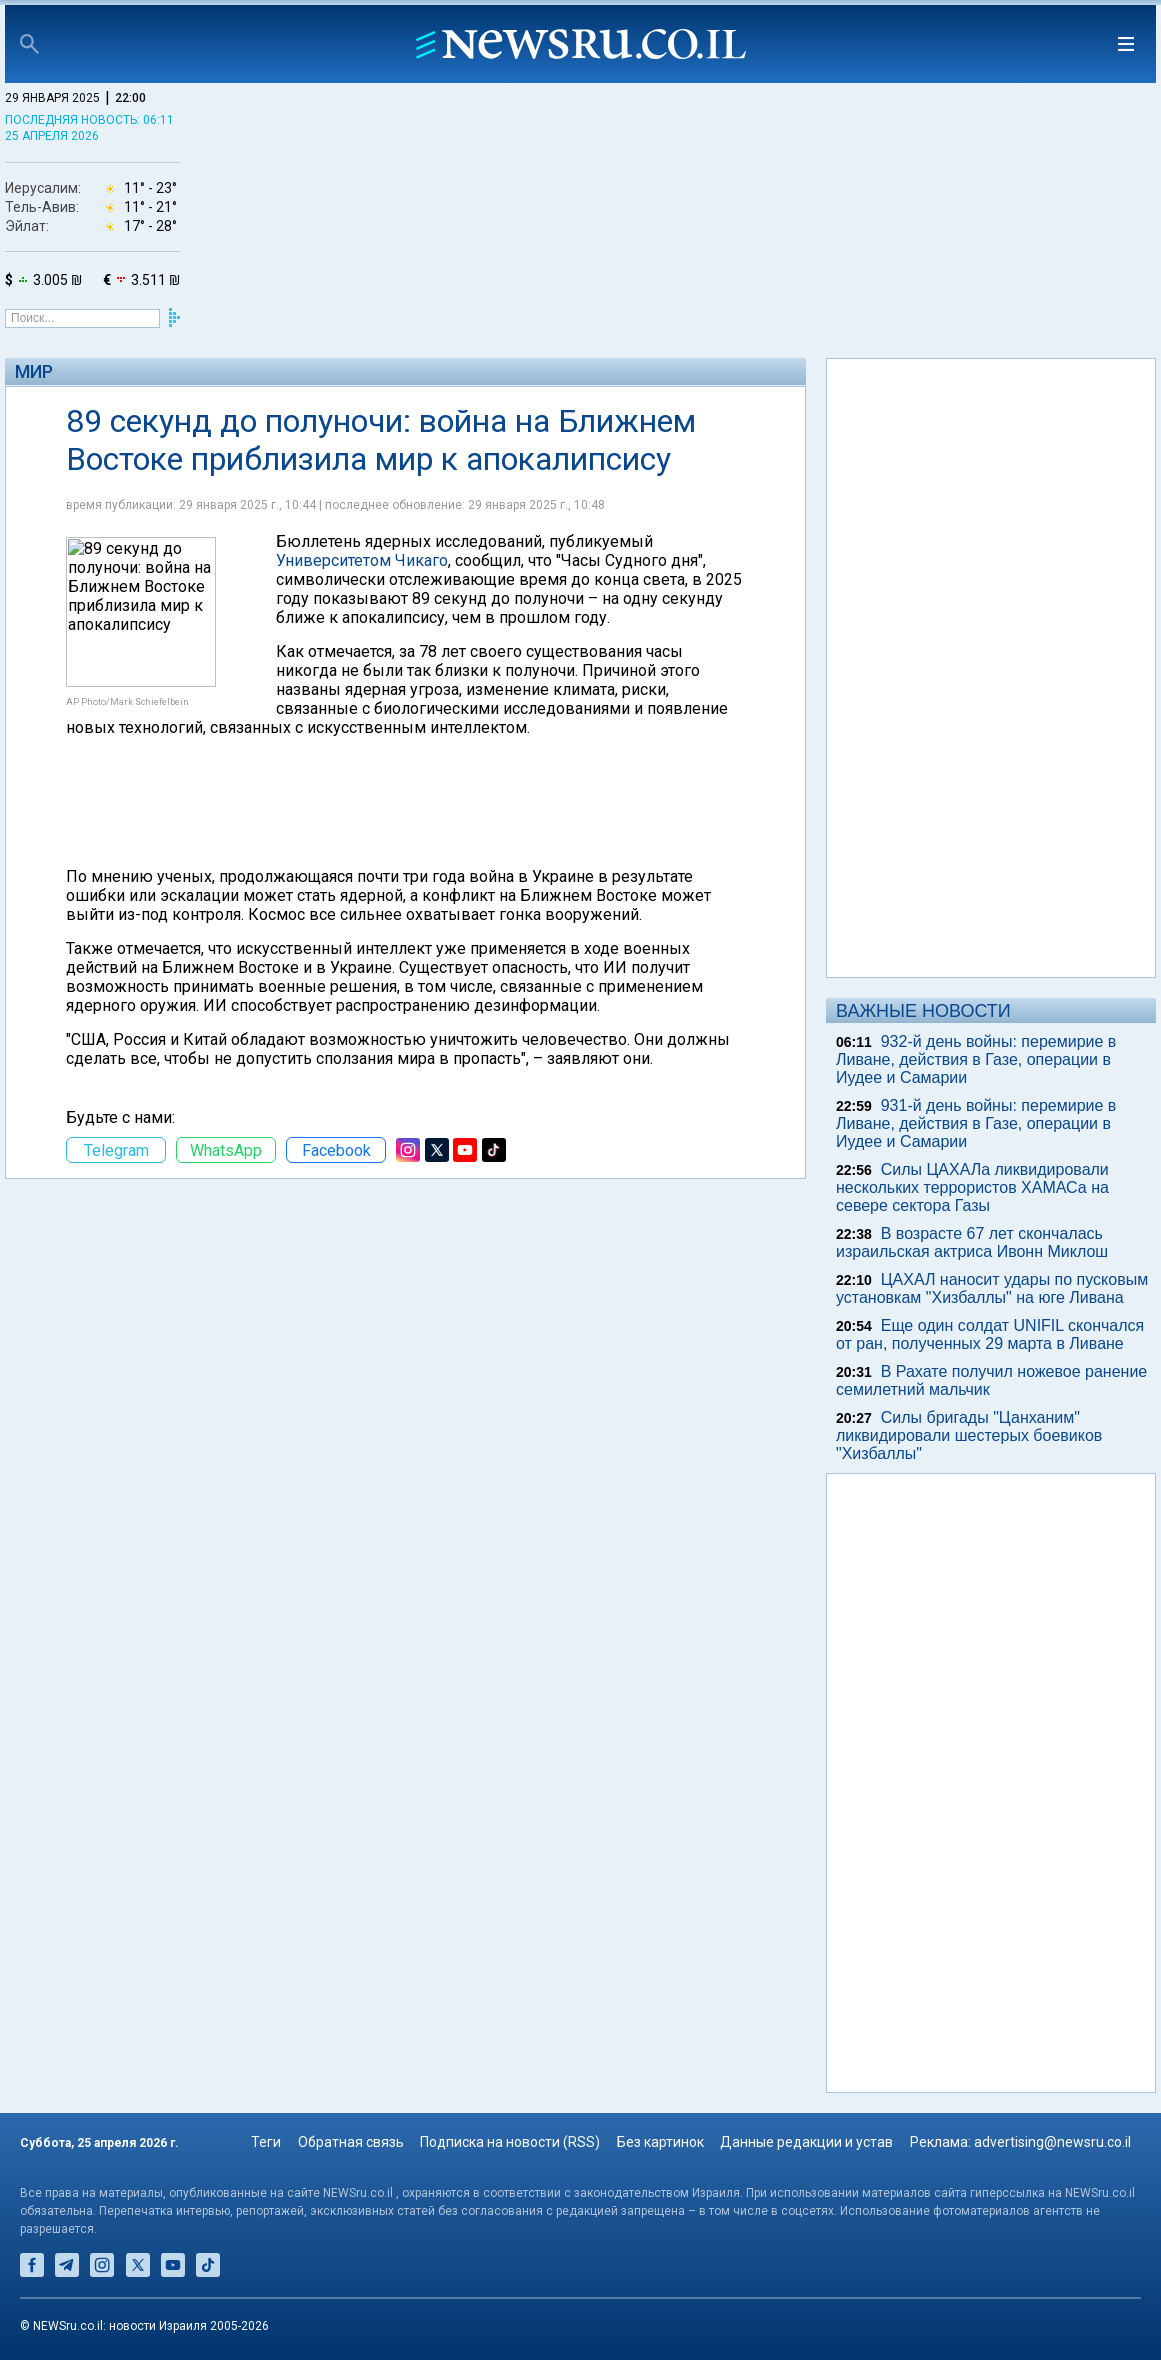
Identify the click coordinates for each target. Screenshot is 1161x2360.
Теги (266, 2142)
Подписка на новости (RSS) (510, 2142)
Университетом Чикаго (362, 560)
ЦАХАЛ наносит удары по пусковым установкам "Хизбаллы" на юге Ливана (992, 1288)
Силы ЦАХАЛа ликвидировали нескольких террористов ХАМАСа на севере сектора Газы (972, 1187)
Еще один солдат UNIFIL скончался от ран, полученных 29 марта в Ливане (990, 1334)
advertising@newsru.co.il (1052, 2142)
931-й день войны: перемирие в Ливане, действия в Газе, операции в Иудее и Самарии (976, 1123)
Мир (34, 371)
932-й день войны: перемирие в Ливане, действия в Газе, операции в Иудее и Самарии (976, 1059)
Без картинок (660, 2142)
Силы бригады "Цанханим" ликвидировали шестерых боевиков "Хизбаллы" (969, 1435)
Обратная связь (351, 2142)
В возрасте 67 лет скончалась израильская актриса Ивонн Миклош (972, 1242)
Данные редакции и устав (806, 2142)
